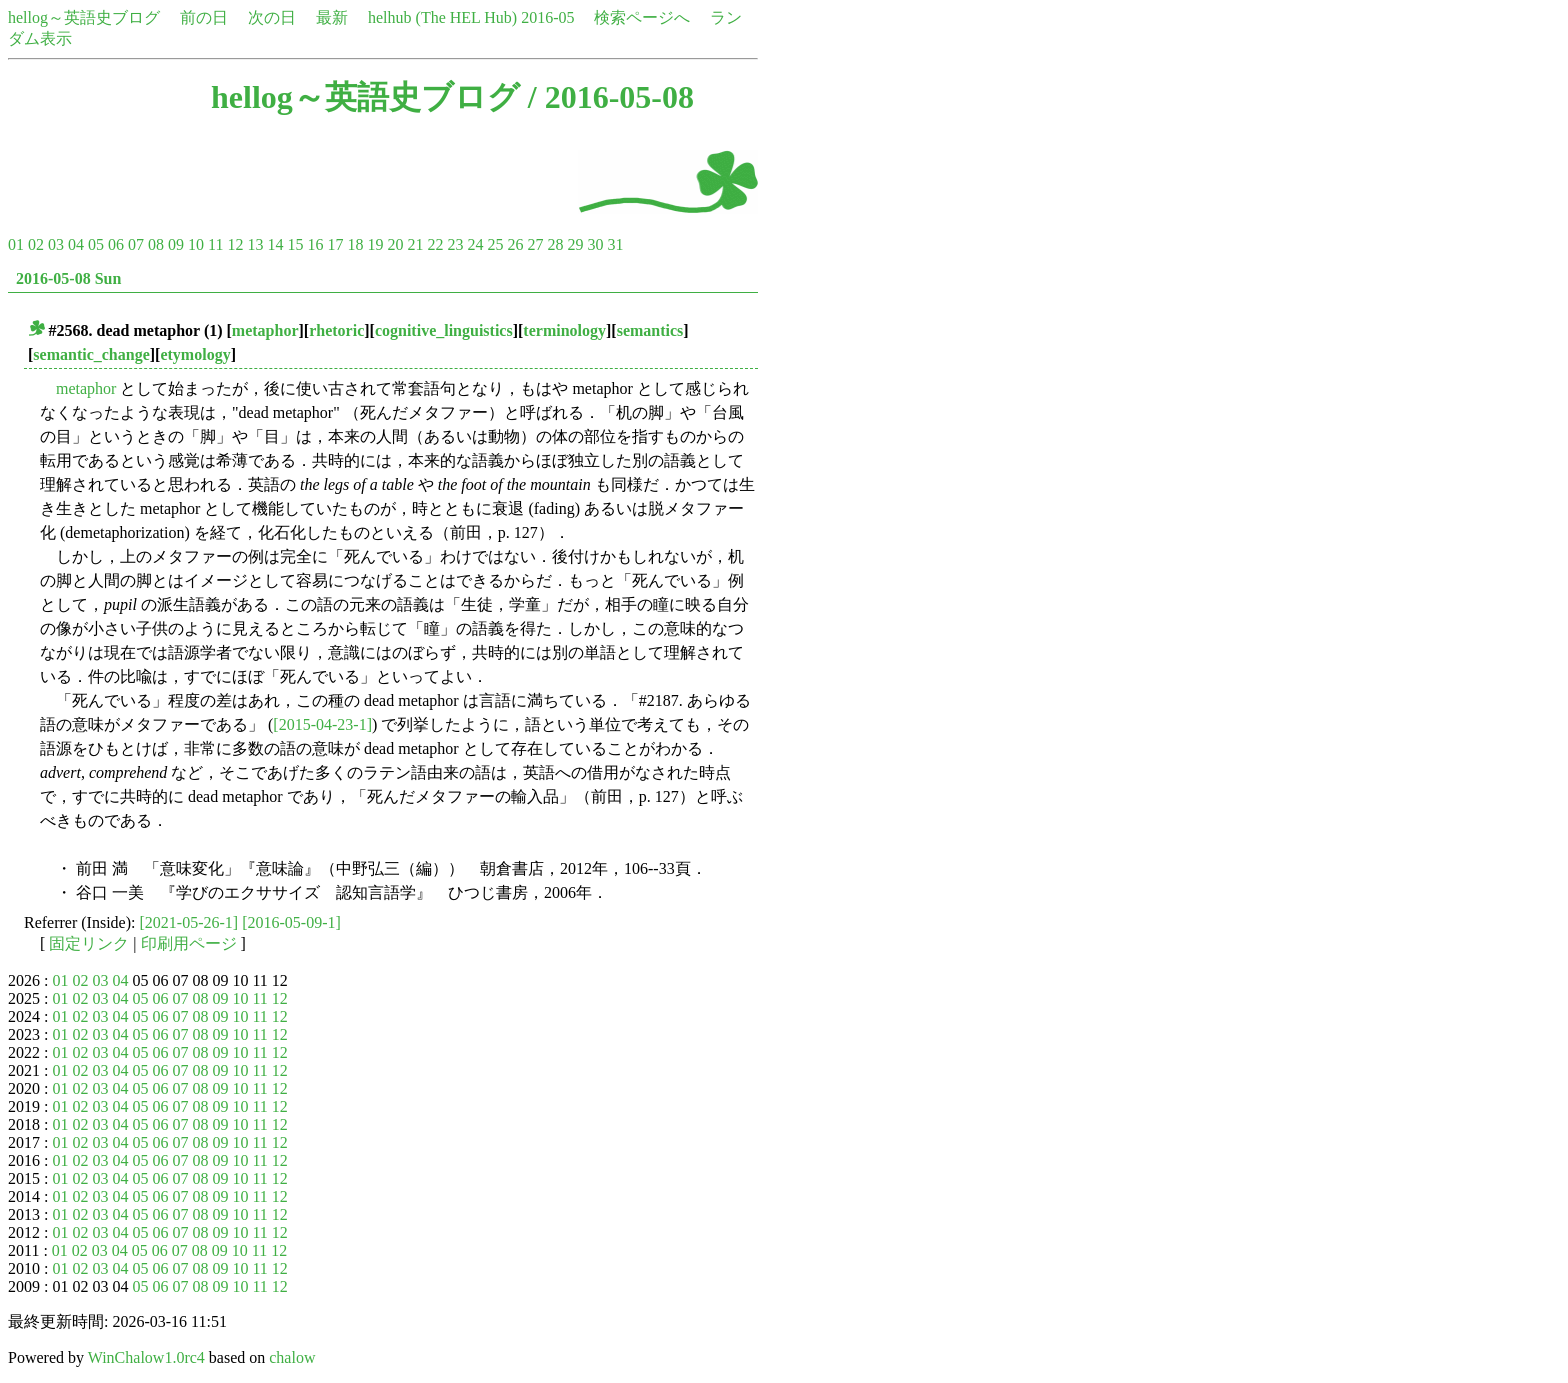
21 (415, 244)
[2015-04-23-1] (322, 724)
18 (355, 244)
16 (315, 244)
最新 (332, 17)
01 (16, 244)
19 (375, 244)
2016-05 (547, 17)
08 (156, 244)
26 (515, 244)
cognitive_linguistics (444, 330)
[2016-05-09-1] (291, 922)
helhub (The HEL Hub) (442, 17)
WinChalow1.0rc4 (146, 1357)
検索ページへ (642, 17)
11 (215, 244)
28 (555, 244)
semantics (650, 330)
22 (435, 244)
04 (76, 244)
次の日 (272, 17)
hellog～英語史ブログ (84, 17)
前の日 (204, 17)
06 (116, 244)
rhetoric (336, 330)
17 (335, 244)
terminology (564, 330)
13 (255, 244)
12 (235, 244)
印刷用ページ (189, 943)
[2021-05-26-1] (189, 922)
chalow (292, 1357)
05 (96, 244)
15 (295, 244)
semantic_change (91, 354)
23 (455, 244)
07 (136, 244)
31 (615, 244)
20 (395, 244)
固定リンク (89, 943)
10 (196, 244)
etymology (195, 354)
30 (595, 244)
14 (275, 244)
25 (495, 244)
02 (36, 244)
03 (56, 244)
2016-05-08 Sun (68, 278)
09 (176, 244)
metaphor (265, 330)
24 (475, 244)
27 (535, 244)
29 (575, 244)
